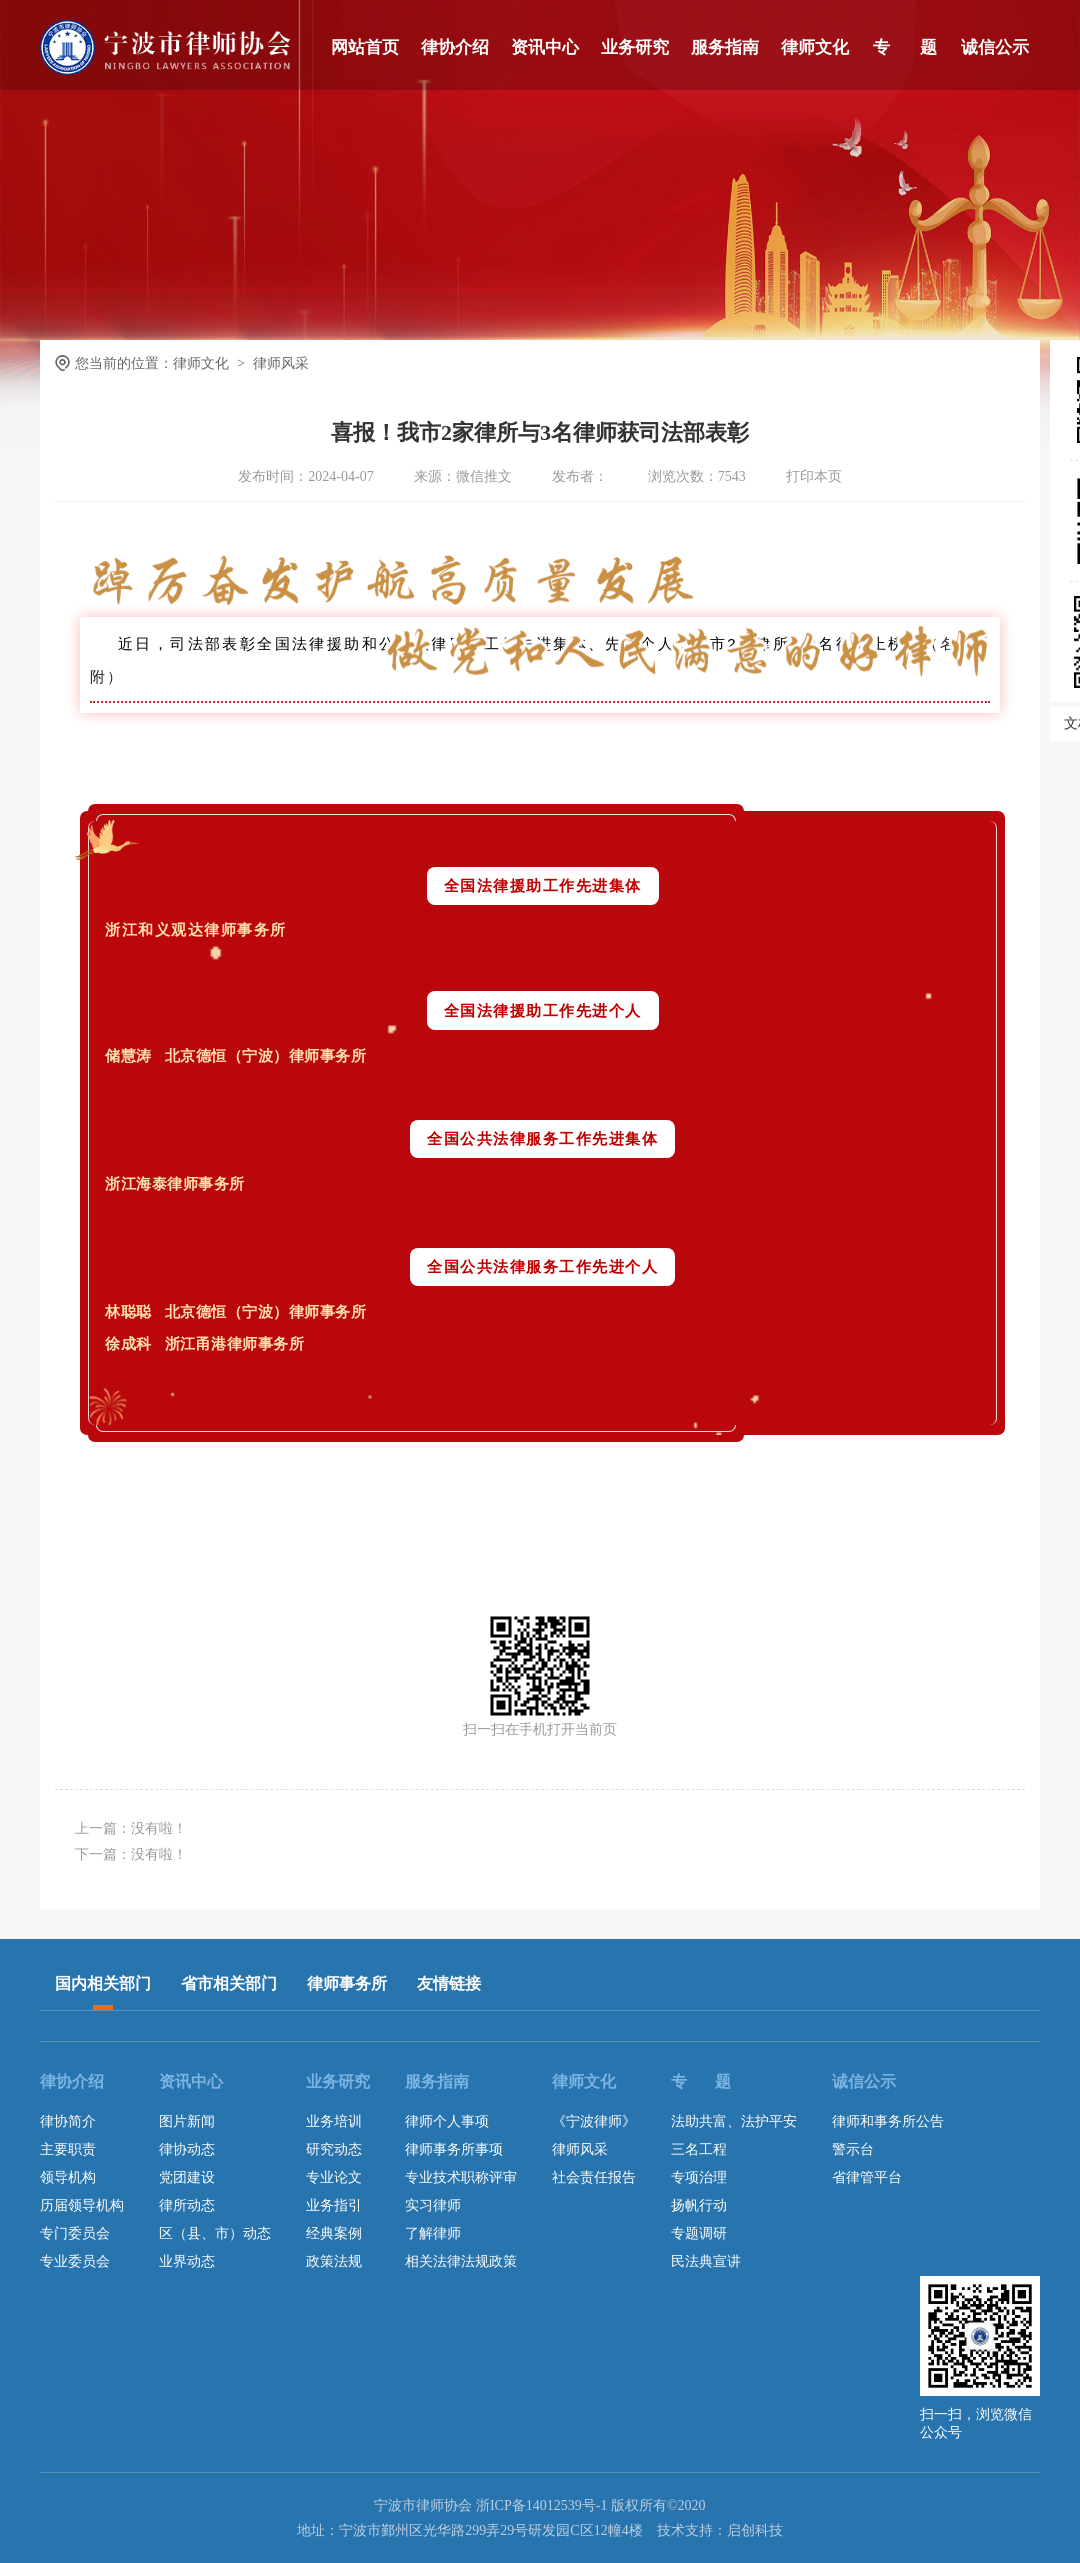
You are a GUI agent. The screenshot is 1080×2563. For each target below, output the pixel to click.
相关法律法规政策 (461, 2261)
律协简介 (68, 2121)
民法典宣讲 (706, 2261)
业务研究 (635, 47)
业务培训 (334, 2121)
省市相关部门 (229, 1983)
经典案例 (334, 2233)
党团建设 (187, 2177)
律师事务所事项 (454, 2149)
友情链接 (449, 1983)
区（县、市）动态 (215, 2233)
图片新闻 (187, 2121)
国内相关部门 (103, 1983)
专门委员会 (75, 2233)
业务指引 (334, 2205)
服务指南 (725, 47)
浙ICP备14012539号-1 (541, 2505)
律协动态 (187, 2149)
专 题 (905, 47)
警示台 (853, 2149)
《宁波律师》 (594, 2121)
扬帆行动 (699, 2205)
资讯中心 (545, 47)
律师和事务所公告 (888, 2121)
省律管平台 (867, 2177)
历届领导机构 (82, 2205)
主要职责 (68, 2149)
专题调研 (699, 2233)
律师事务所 (347, 1983)
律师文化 (815, 47)
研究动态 (334, 2149)
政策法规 (334, 2261)
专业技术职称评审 (461, 2177)
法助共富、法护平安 (734, 2121)
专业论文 (334, 2177)
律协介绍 (455, 47)
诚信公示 (995, 47)
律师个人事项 (447, 2121)
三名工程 (699, 2149)
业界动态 (187, 2261)
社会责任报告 (594, 2177)
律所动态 (187, 2205)
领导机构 (68, 2177)
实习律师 (433, 2205)
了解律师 (433, 2233)
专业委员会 (75, 2261)
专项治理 (699, 2177)
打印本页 (814, 476)
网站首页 (365, 47)
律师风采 (580, 2149)
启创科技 (755, 2530)
